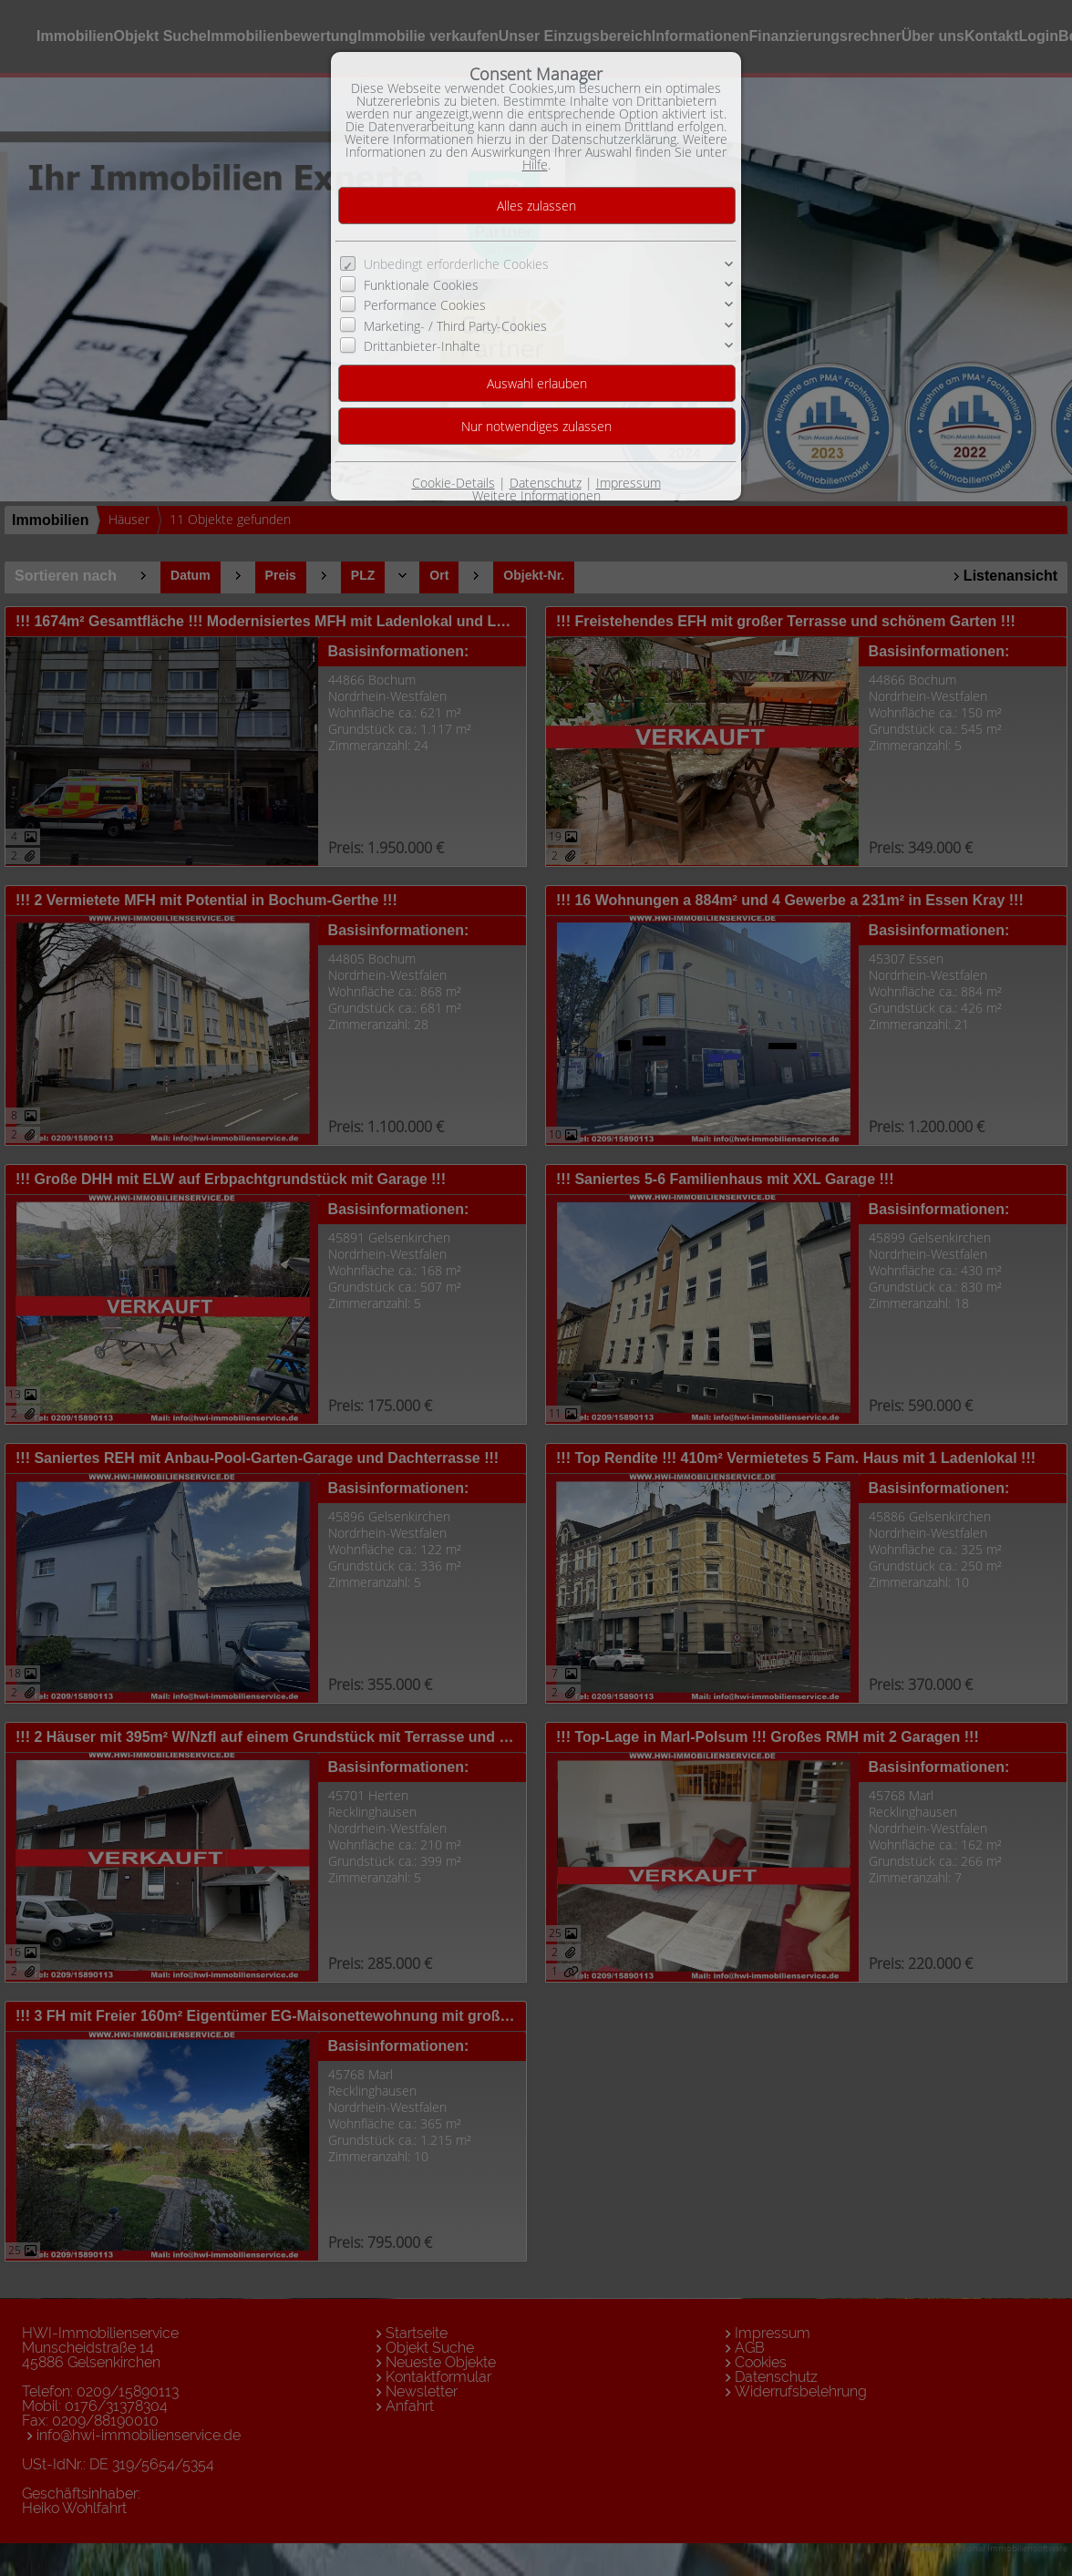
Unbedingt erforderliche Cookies (456, 264)
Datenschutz (546, 482)
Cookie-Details (453, 482)
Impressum (628, 482)
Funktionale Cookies (421, 285)
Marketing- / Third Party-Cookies (455, 326)
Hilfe (535, 164)
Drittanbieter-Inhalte (422, 346)
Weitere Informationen (536, 495)
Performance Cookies (425, 305)
